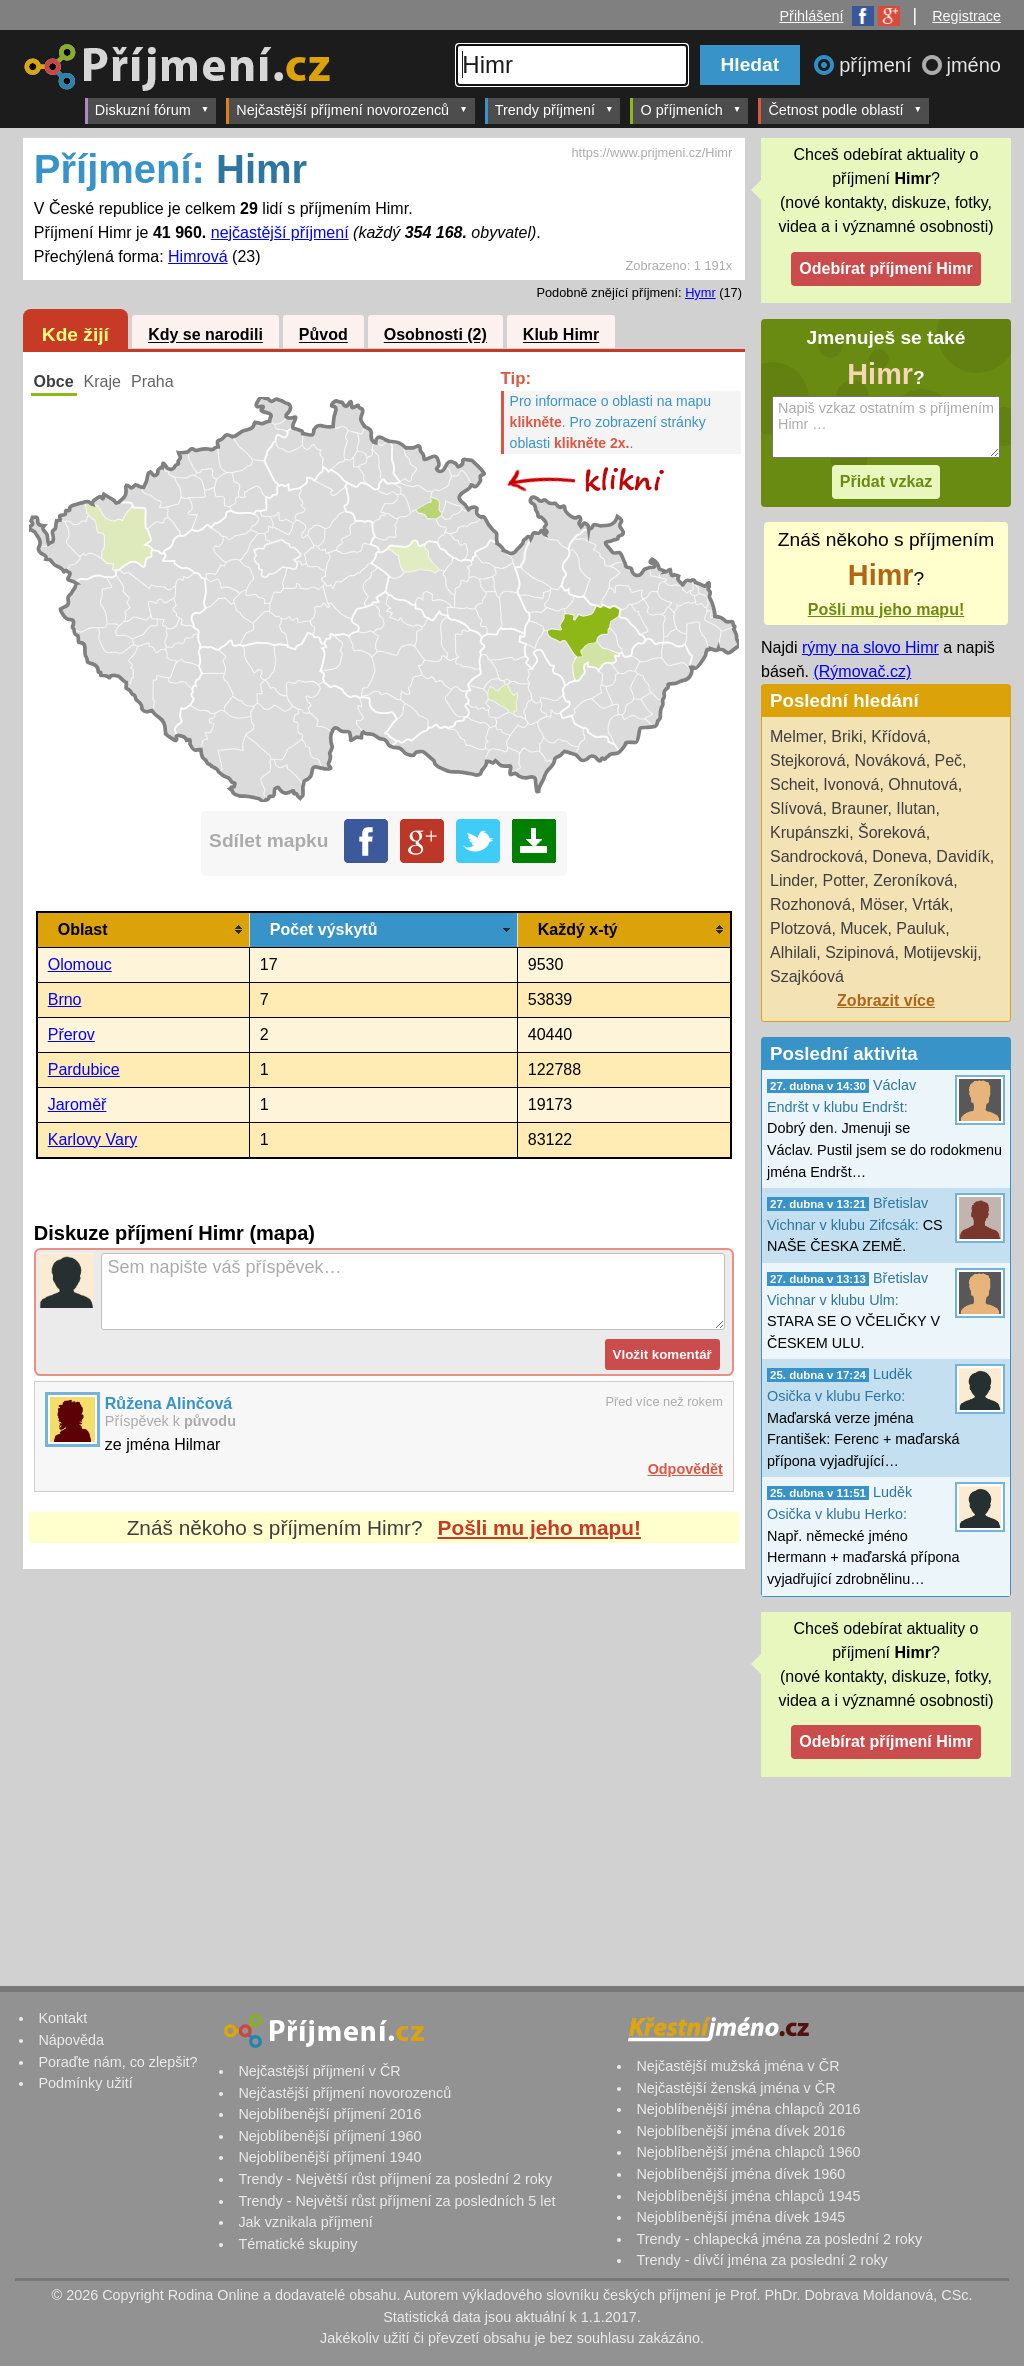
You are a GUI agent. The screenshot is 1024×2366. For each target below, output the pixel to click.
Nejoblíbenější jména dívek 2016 (740, 2131)
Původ (323, 335)
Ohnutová (922, 784)
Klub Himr (561, 335)
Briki (846, 736)
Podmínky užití (85, 2083)
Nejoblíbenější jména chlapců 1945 (748, 2196)
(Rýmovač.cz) (862, 671)
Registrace (966, 16)
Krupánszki (809, 832)
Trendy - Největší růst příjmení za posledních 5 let (396, 2201)
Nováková (889, 760)
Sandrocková (816, 856)
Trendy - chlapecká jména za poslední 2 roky (779, 2239)
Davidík (962, 856)
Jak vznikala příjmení (305, 2222)
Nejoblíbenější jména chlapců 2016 (748, 2109)
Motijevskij (940, 952)
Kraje (102, 381)
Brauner (859, 808)
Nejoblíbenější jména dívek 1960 (740, 2174)
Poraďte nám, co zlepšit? (117, 2062)
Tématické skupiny (297, 2244)
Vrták (930, 904)
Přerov (71, 1034)
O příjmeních (690, 109)
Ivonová (851, 784)
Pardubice (84, 1069)
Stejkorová (808, 760)
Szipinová (859, 952)
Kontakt (62, 2018)
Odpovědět (685, 1469)
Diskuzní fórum (152, 109)
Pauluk (920, 928)
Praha (152, 381)
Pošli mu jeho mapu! (539, 1527)
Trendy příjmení (554, 109)
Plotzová (800, 928)
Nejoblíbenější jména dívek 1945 (740, 2217)
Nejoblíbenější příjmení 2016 (329, 2114)
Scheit (792, 784)
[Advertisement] (384, 1757)
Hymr (700, 292)
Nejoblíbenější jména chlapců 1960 (748, 2152)
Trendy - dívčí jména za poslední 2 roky (761, 2260)
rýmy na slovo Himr (870, 647)
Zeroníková (913, 880)
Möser (882, 904)
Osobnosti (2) (435, 335)
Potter (843, 880)
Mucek (863, 928)
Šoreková (892, 832)
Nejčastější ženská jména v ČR (735, 2088)
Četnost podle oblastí (845, 109)
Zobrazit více (886, 1000)
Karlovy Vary (93, 1139)
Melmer (796, 736)
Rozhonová (810, 904)
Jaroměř (77, 1104)
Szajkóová (807, 976)
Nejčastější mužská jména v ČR (737, 2066)
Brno (65, 999)
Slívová (796, 808)
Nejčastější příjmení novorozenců (351, 109)
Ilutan (915, 808)
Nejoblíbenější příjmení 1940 (329, 2157)
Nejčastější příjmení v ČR (319, 2071)
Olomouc (80, 964)
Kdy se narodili (205, 335)
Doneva (899, 856)
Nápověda (71, 2040)
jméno (974, 65)
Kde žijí (75, 334)
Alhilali (793, 952)
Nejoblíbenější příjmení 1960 (329, 2136)
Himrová (198, 256)
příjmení (878, 65)
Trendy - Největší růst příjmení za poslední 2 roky (395, 2179)
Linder (792, 880)
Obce (54, 381)
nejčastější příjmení (280, 232)
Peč (949, 760)
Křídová (898, 736)
